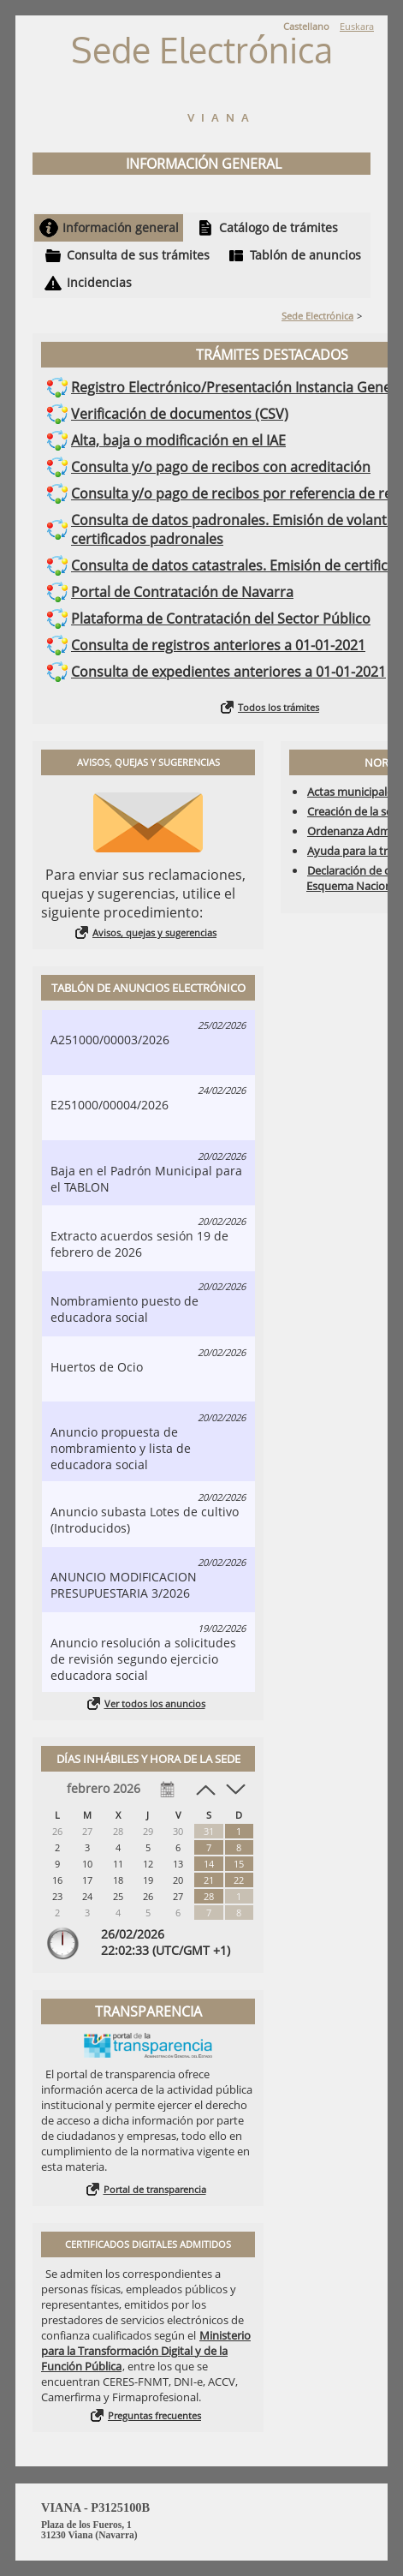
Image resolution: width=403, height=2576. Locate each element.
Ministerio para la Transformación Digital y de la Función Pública (146, 2351)
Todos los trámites (278, 707)
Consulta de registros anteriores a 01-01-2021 (218, 645)
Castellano (306, 26)
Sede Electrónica (317, 315)
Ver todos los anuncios (154, 1703)
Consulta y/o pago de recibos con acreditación (220, 466)
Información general (120, 227)
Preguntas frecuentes (154, 2415)
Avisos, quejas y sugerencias (154, 932)
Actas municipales (352, 791)
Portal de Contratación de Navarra (182, 592)
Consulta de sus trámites (138, 255)
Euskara (357, 26)
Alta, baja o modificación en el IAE (178, 440)
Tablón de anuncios (305, 255)
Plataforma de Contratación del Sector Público (220, 618)
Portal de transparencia (155, 2189)
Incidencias (99, 282)
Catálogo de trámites (278, 227)
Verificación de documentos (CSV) (179, 413)
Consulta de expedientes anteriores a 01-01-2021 (228, 671)
